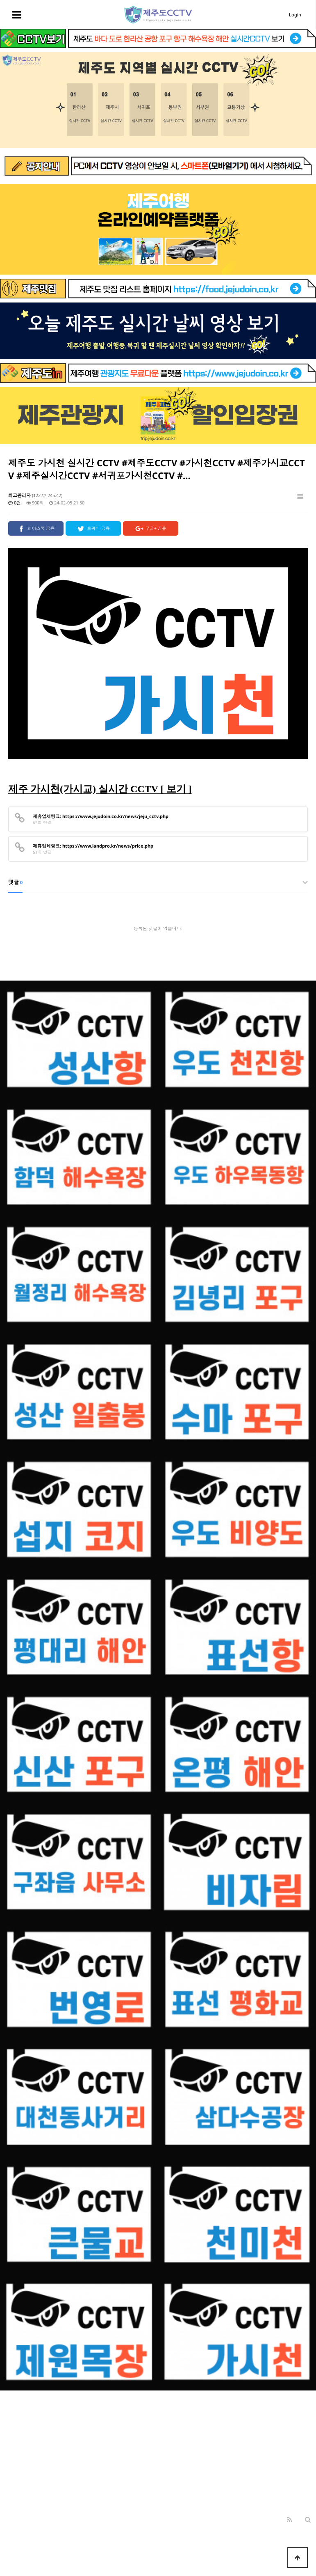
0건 (14, 503)
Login (295, 14)
